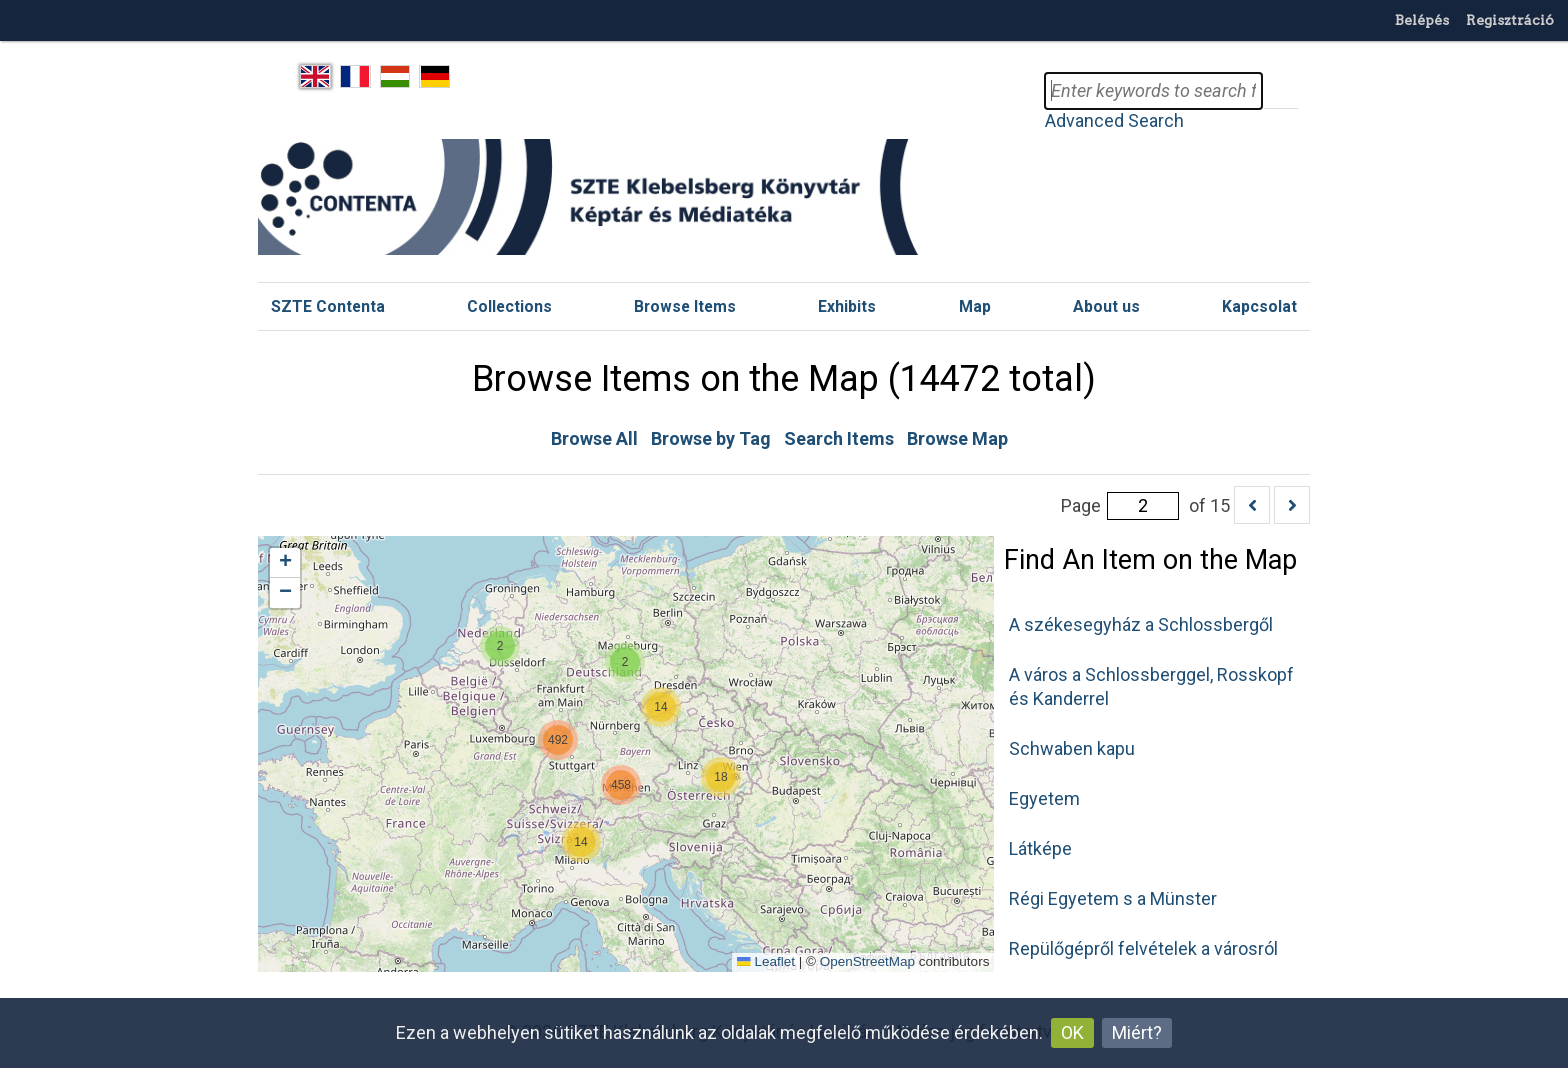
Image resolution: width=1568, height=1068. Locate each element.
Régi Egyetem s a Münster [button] (1113, 898)
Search (1280, 91)
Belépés (1422, 20)
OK (1072, 1032)
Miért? (1137, 1032)
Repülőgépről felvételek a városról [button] (1143, 948)
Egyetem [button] (1044, 798)
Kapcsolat (1259, 306)
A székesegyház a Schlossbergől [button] (1141, 624)
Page (1120, 505)
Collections (509, 306)
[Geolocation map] (626, 754)
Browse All (594, 438)
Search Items (839, 438)
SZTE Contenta (328, 306)
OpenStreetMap (867, 961)
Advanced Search (1114, 120)
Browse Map (957, 438)
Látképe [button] (1040, 848)
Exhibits (847, 306)
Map (975, 306)
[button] (721, 777)
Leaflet (766, 961)
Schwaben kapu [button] (1072, 748)
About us (1106, 306)
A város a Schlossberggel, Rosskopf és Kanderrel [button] (1151, 686)
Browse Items (685, 306)
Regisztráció (1510, 20)
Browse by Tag (711, 438)
